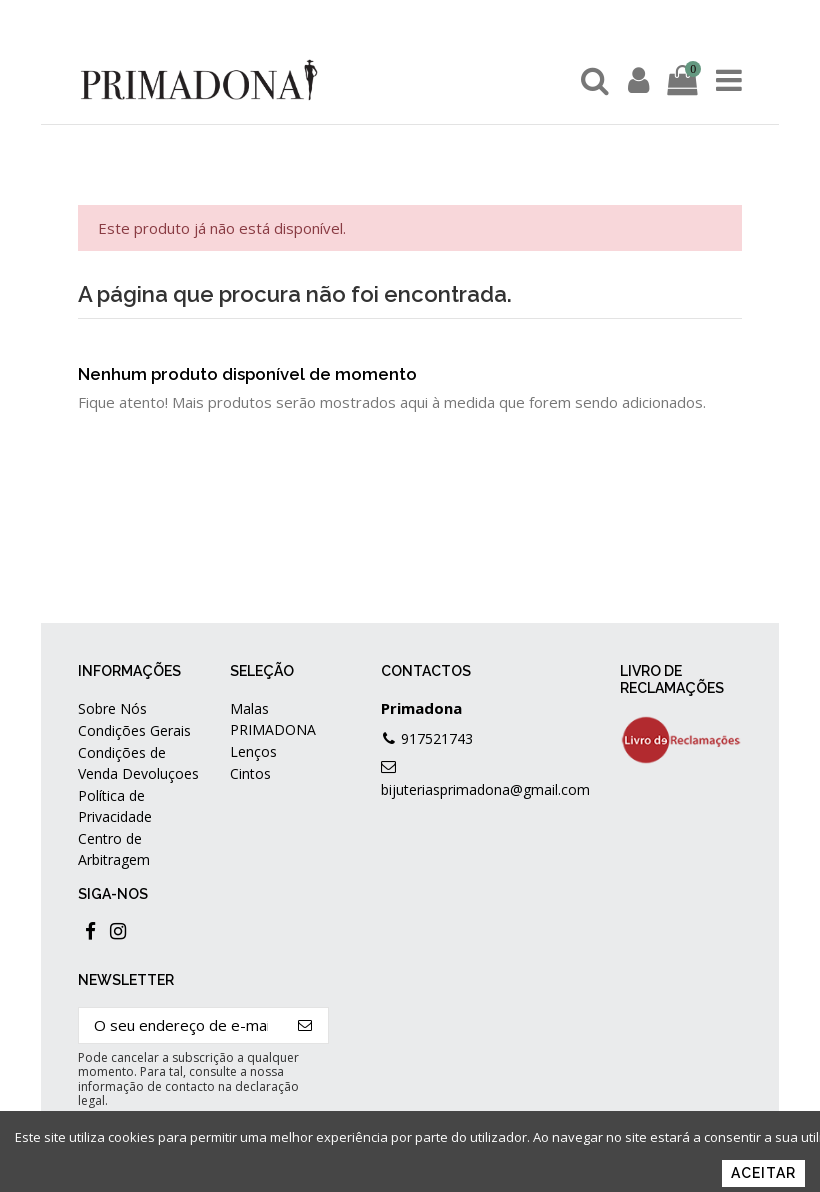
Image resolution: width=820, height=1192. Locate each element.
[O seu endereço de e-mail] (181, 1025)
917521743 (437, 738)
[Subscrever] (305, 1025)
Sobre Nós (112, 708)
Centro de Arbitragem (114, 849)
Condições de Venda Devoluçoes (138, 763)
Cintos (250, 773)
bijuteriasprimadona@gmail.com (485, 789)
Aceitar (763, 1173)
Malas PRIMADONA (273, 719)
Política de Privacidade (115, 806)
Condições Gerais (134, 730)
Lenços (253, 751)
